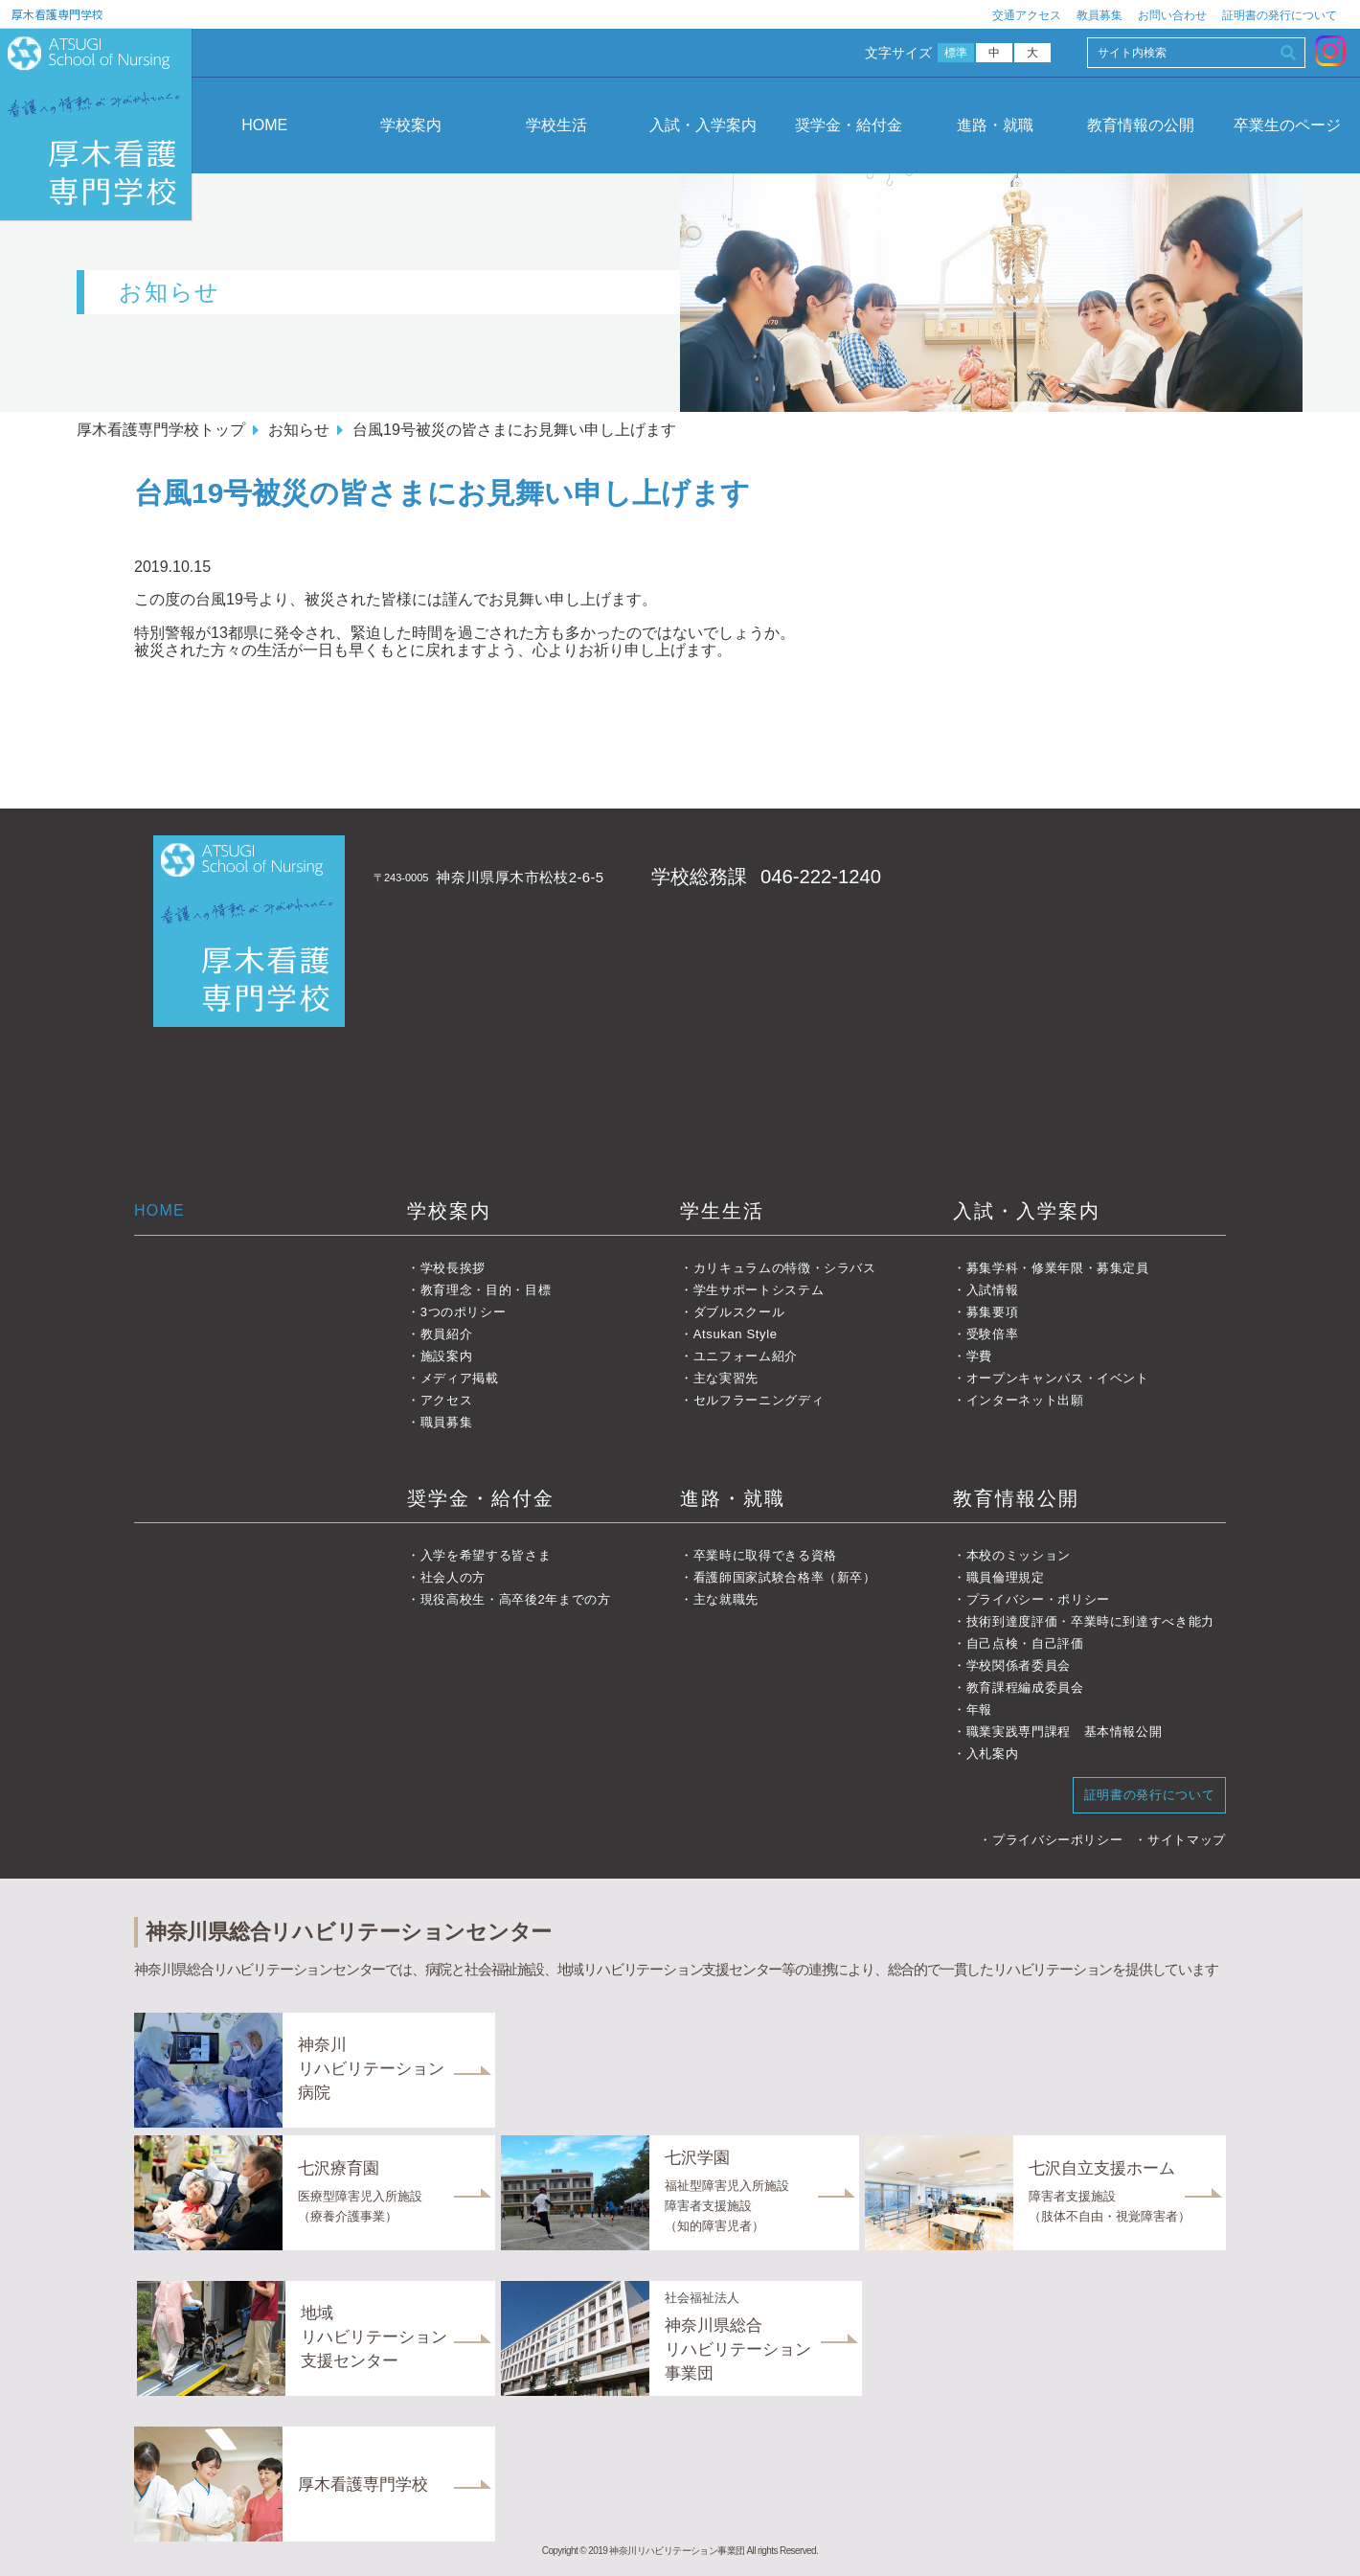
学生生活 (722, 1210)
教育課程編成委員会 (1025, 1687)
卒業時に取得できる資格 (765, 1555)
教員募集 (1099, 15)
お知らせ (298, 430)
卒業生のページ (1287, 125)
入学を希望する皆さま (486, 1555)
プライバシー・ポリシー (1038, 1599)
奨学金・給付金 (848, 125)
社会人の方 (453, 1577)
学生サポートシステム (759, 1290)
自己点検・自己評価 (1025, 1643)
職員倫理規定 (1005, 1577)
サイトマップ (1186, 1840)
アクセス (446, 1400)
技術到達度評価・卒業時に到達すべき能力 (1090, 1621)
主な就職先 (726, 1599)
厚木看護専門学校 (57, 14)
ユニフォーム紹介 (745, 1356)
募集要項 (992, 1312)
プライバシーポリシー (1057, 1840)
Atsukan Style (735, 1334)
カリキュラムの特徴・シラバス (784, 1268)
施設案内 (446, 1356)
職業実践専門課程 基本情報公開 (1064, 1731)
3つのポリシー (463, 1312)
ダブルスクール (739, 1312)
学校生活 (556, 125)
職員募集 (446, 1422)
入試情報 (992, 1290)
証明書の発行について (1279, 15)
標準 (956, 52)
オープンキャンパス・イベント (1057, 1378)
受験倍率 (992, 1334)
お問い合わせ (1172, 15)
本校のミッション (1018, 1555)
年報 (979, 1709)
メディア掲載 (459, 1378)
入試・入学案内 (703, 125)
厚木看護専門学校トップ (161, 430)
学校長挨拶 (453, 1268)
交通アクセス (1026, 15)
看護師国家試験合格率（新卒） (784, 1577)
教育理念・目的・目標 (486, 1290)
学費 (979, 1356)
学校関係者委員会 (1018, 1665)
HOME (264, 125)
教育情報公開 (1016, 1498)
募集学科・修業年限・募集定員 (1057, 1268)
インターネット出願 (1025, 1400)
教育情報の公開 (1140, 125)
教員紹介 (446, 1334)
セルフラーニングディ (759, 1400)
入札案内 (992, 1753)
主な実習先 (726, 1378)
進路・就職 (995, 125)
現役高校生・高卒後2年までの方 (515, 1599)
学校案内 (411, 125)
